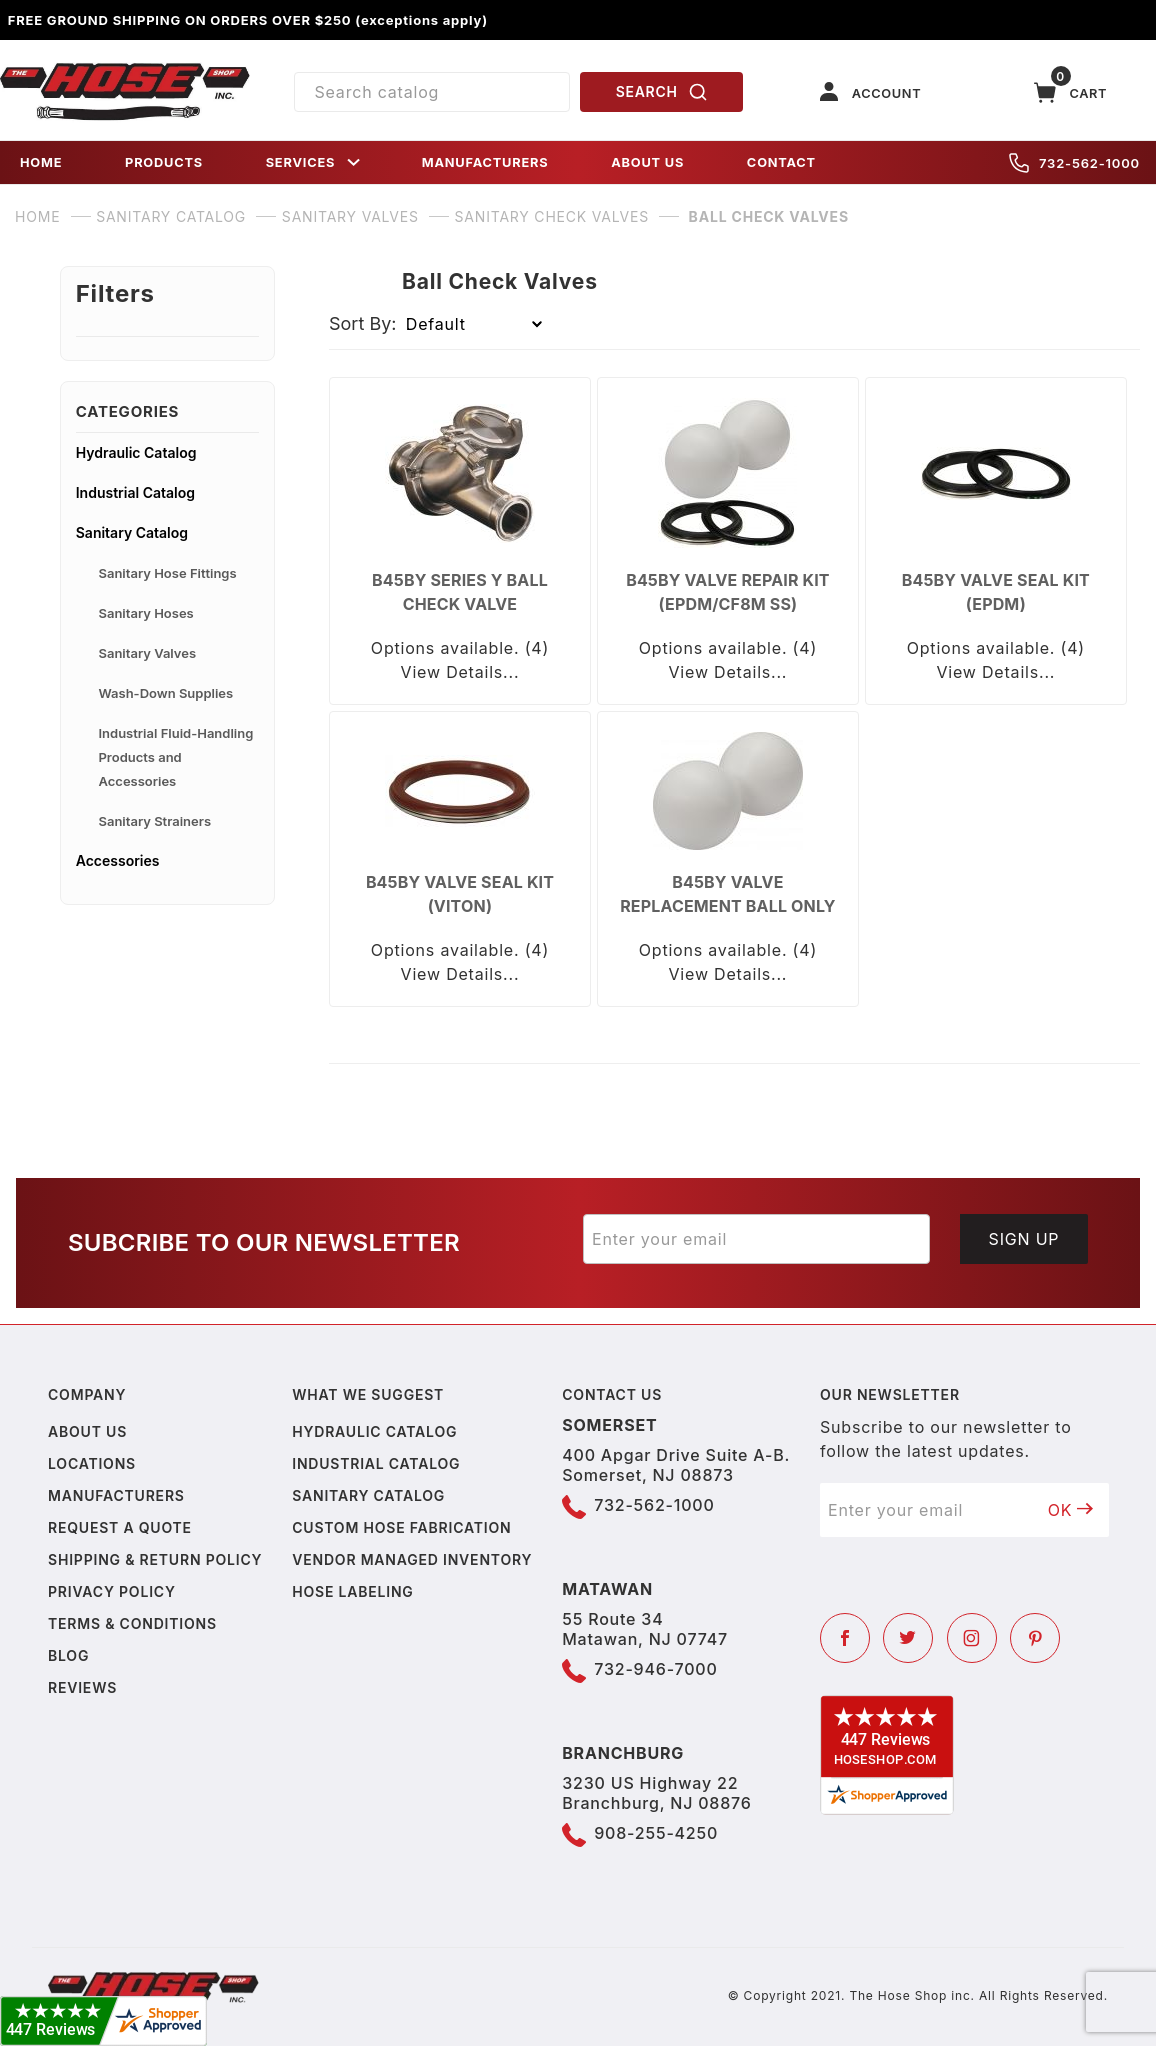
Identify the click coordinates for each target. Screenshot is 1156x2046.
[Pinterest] (1035, 1638)
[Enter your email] (756, 1239)
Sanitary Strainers (154, 821)
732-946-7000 (655, 1669)
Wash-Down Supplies (165, 693)
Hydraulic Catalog (136, 452)
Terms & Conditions (132, 1623)
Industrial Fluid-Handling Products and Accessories (175, 757)
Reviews (82, 1687)
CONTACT (781, 162)
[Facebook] (845, 1638)
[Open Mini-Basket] (1071, 92)
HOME (41, 162)
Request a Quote (120, 1527)
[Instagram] (972, 1638)
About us (87, 1431)
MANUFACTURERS (485, 162)
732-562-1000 (1074, 163)
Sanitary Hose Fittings (167, 573)
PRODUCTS (164, 162)
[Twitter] (908, 1638)
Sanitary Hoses (145, 613)
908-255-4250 (656, 1833)
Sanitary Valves (147, 653)
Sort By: (363, 323)
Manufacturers (116, 1495)
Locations (92, 1463)
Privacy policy (112, 1591)
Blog (68, 1655)
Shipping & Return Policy (155, 1559)
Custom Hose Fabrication (401, 1527)
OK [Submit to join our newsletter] (1071, 1510)
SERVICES (315, 162)
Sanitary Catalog (132, 532)
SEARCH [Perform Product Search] (662, 92)
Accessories (118, 860)
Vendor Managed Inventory (412, 1559)
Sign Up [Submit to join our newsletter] (1024, 1239)
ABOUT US (647, 162)
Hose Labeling (352, 1591)
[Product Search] (432, 92)
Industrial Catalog (135, 492)
